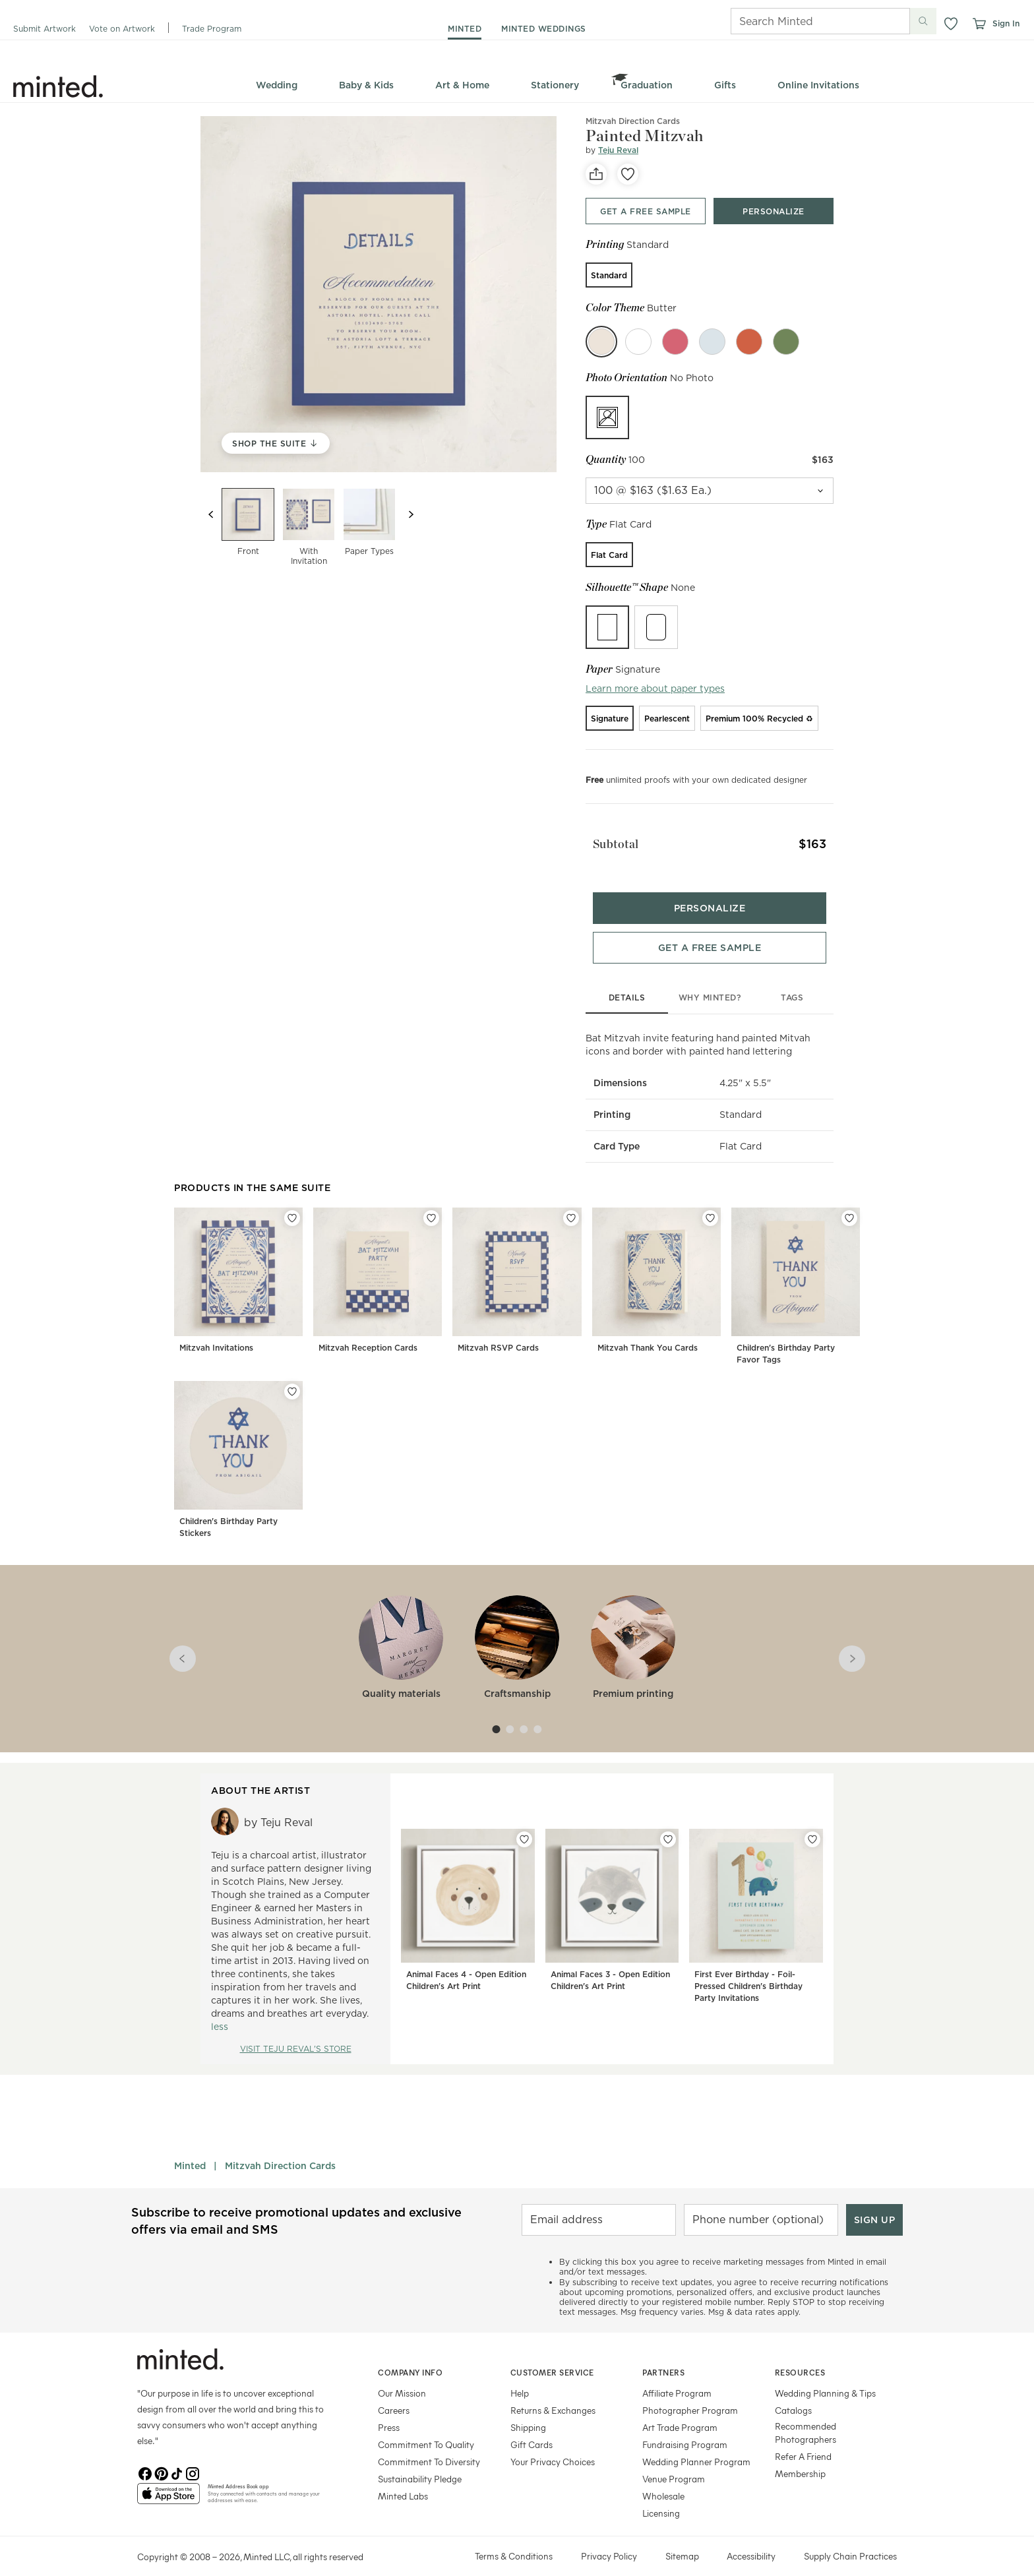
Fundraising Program (684, 2428)
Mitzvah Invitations (216, 1332)
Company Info (410, 2356)
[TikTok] (177, 2457)
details (627, 982)
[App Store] (168, 2483)
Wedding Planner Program (696, 2445)
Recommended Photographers (805, 2417)
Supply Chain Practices (850, 2540)
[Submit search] (923, 21)
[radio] (609, 275)
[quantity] (710, 490)
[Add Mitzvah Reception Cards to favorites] (431, 1202)
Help (519, 2377)
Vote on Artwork (122, 29)
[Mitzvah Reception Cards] (377, 1273)
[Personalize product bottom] (710, 892)
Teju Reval (618, 150)
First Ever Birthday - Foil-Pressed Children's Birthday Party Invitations (748, 1970)
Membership (800, 2457)
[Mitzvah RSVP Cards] (516, 1273)
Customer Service (552, 2356)
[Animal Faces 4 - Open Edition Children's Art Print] (468, 1903)
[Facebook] (145, 2457)
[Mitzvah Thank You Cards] (656, 1273)
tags (792, 982)
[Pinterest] (161, 2457)
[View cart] (979, 24)
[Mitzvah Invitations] (238, 1273)
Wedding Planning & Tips (825, 2377)
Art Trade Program (679, 2411)
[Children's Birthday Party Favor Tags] (795, 1273)
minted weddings (543, 29)
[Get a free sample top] (646, 211)
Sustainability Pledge (420, 2463)
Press (389, 2411)
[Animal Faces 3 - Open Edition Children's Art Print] (612, 1903)
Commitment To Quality (426, 2428)
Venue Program (673, 2463)
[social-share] (596, 174)
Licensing (661, 2497)
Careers (394, 2394)
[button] (951, 24)
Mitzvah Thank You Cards (647, 1332)
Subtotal (609, 838)
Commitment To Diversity (429, 2445)
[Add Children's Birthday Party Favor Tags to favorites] (849, 1202)
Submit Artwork (44, 29)
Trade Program (211, 29)
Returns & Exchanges (552, 2394)
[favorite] (627, 174)
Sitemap (682, 2540)
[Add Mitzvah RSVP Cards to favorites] (571, 1202)
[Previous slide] (211, 514)
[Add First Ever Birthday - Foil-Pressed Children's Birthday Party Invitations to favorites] (812, 1823)
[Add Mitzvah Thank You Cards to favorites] (710, 1202)
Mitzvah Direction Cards (280, 2150)
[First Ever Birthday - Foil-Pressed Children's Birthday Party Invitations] (756, 1903)
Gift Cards (531, 2428)
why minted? (710, 982)
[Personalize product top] (774, 211)
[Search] (801, 21)
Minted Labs (403, 2480)
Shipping (528, 2411)
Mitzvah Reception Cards (368, 1332)
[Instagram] (192, 2457)
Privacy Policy (609, 2540)
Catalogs (793, 2394)
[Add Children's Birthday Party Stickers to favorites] (292, 1376)
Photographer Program (690, 2394)
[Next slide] (410, 514)
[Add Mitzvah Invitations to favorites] (292, 1202)
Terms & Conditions (514, 2540)
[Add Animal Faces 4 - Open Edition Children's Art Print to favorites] (524, 1823)
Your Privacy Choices (552, 2445)
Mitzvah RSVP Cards (498, 1332)
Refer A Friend (803, 2440)
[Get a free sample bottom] (710, 932)
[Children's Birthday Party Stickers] (238, 1446)
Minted (190, 2150)
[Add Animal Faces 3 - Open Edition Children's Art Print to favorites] (668, 1823)
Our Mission (402, 2377)
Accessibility (751, 2540)
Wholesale (663, 2480)
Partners (663, 2356)
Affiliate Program (677, 2377)
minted (464, 29)
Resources (800, 2356)
